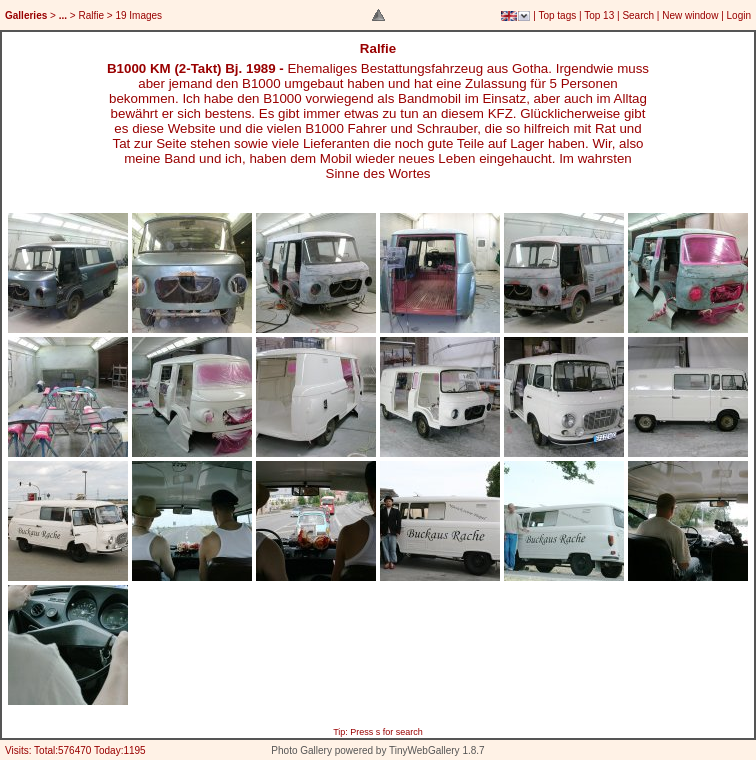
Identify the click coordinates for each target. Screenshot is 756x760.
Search (638, 15)
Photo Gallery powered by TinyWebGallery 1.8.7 (377, 750)
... (63, 15)
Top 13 (599, 15)
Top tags (557, 15)
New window (690, 15)
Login (739, 15)
